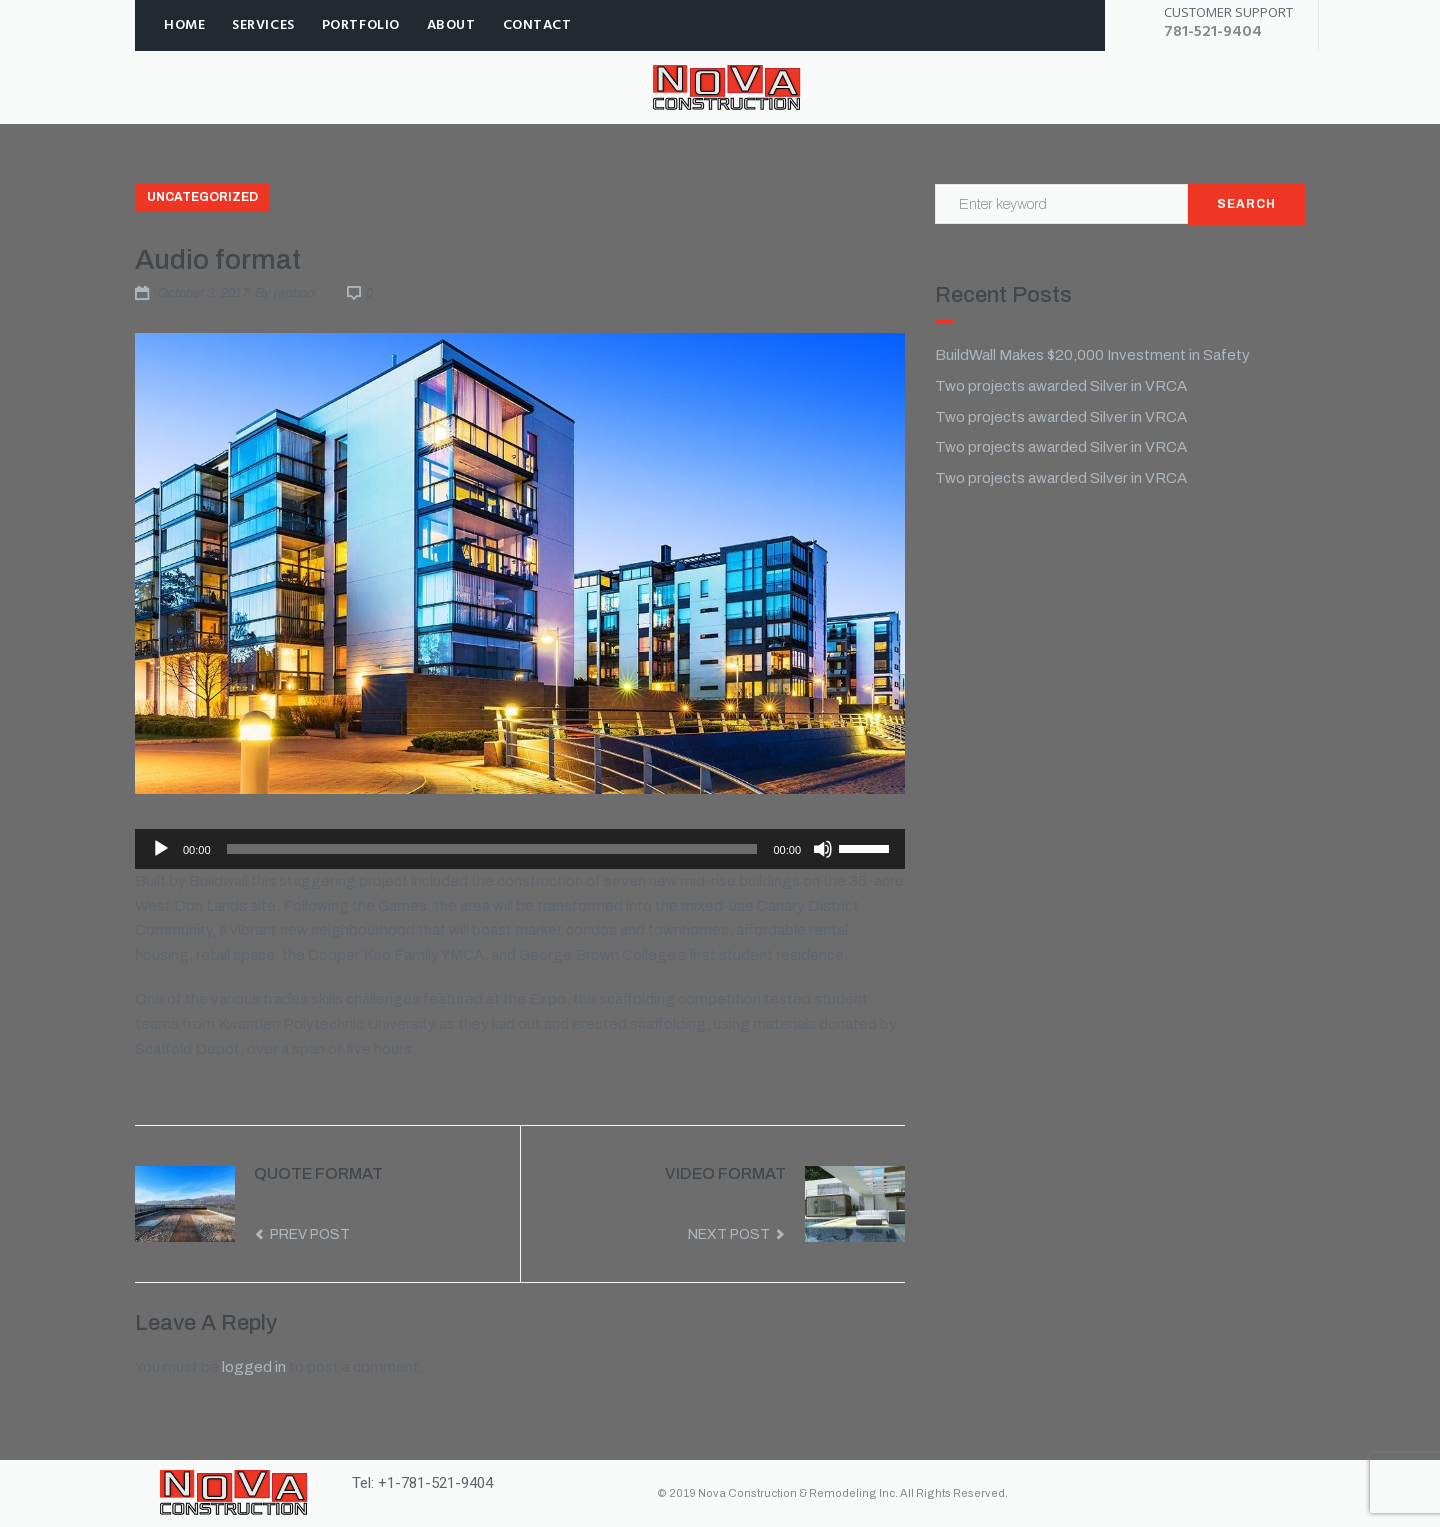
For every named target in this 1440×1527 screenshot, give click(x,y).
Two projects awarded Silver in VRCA (1061, 386)
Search (1246, 204)
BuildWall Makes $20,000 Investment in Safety (1092, 355)
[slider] (492, 849)
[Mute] (823, 849)
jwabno (294, 293)
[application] (520, 849)
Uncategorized (202, 197)
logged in (254, 1367)
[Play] (161, 849)
